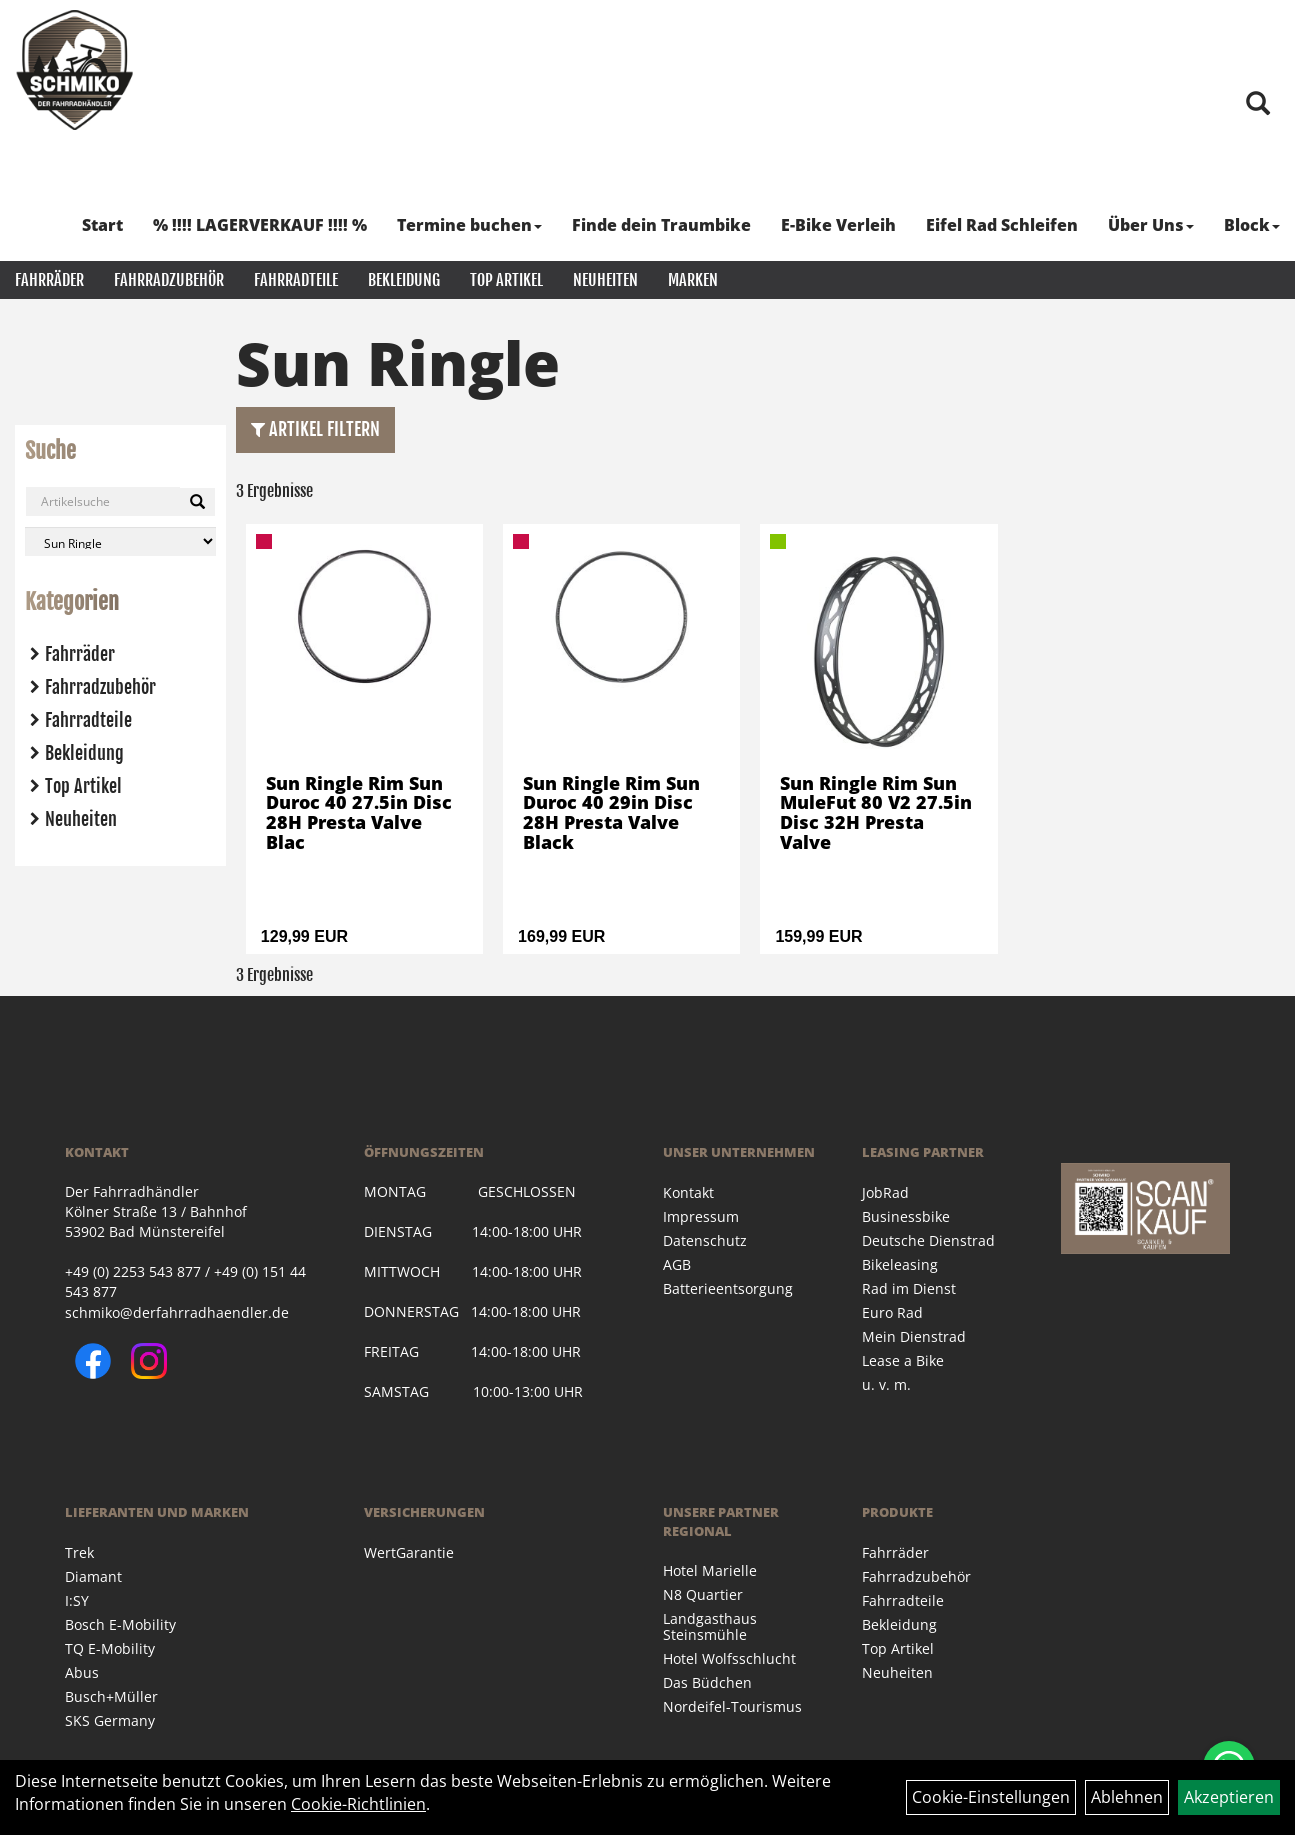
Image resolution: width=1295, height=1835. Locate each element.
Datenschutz (705, 1240)
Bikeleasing (900, 1264)
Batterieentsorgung (728, 1288)
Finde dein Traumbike (661, 225)
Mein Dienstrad (914, 1336)
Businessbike (906, 1216)
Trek (79, 1552)
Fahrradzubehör (169, 280)
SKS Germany (110, 1720)
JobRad (885, 1192)
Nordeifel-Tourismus (732, 1706)
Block (1252, 225)
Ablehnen (1127, 1797)
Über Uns (1151, 225)
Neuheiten (605, 280)
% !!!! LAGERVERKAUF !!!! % (260, 225)
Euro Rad (892, 1312)
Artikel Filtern (315, 429)
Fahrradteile (296, 280)
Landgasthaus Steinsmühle (710, 1626)
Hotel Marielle (710, 1570)
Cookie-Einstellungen (991, 1797)
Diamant (93, 1576)
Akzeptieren (1229, 1797)
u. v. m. (886, 1384)
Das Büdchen (707, 1682)
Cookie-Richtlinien (358, 1804)
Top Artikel (506, 280)
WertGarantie (409, 1552)
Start (102, 225)
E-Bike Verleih (838, 225)
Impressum (701, 1216)
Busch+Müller (111, 1696)
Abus (82, 1672)
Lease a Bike (903, 1360)
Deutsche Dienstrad (928, 1240)
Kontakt (688, 1192)
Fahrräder (49, 280)
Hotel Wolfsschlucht (729, 1658)
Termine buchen (469, 225)
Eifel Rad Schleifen (1002, 225)
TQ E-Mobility (110, 1648)
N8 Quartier (703, 1594)
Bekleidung (404, 280)
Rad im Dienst (909, 1288)
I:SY (77, 1600)
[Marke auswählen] (120, 541)
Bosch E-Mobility (120, 1624)
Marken (693, 280)
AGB (677, 1264)
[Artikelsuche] (1258, 104)
